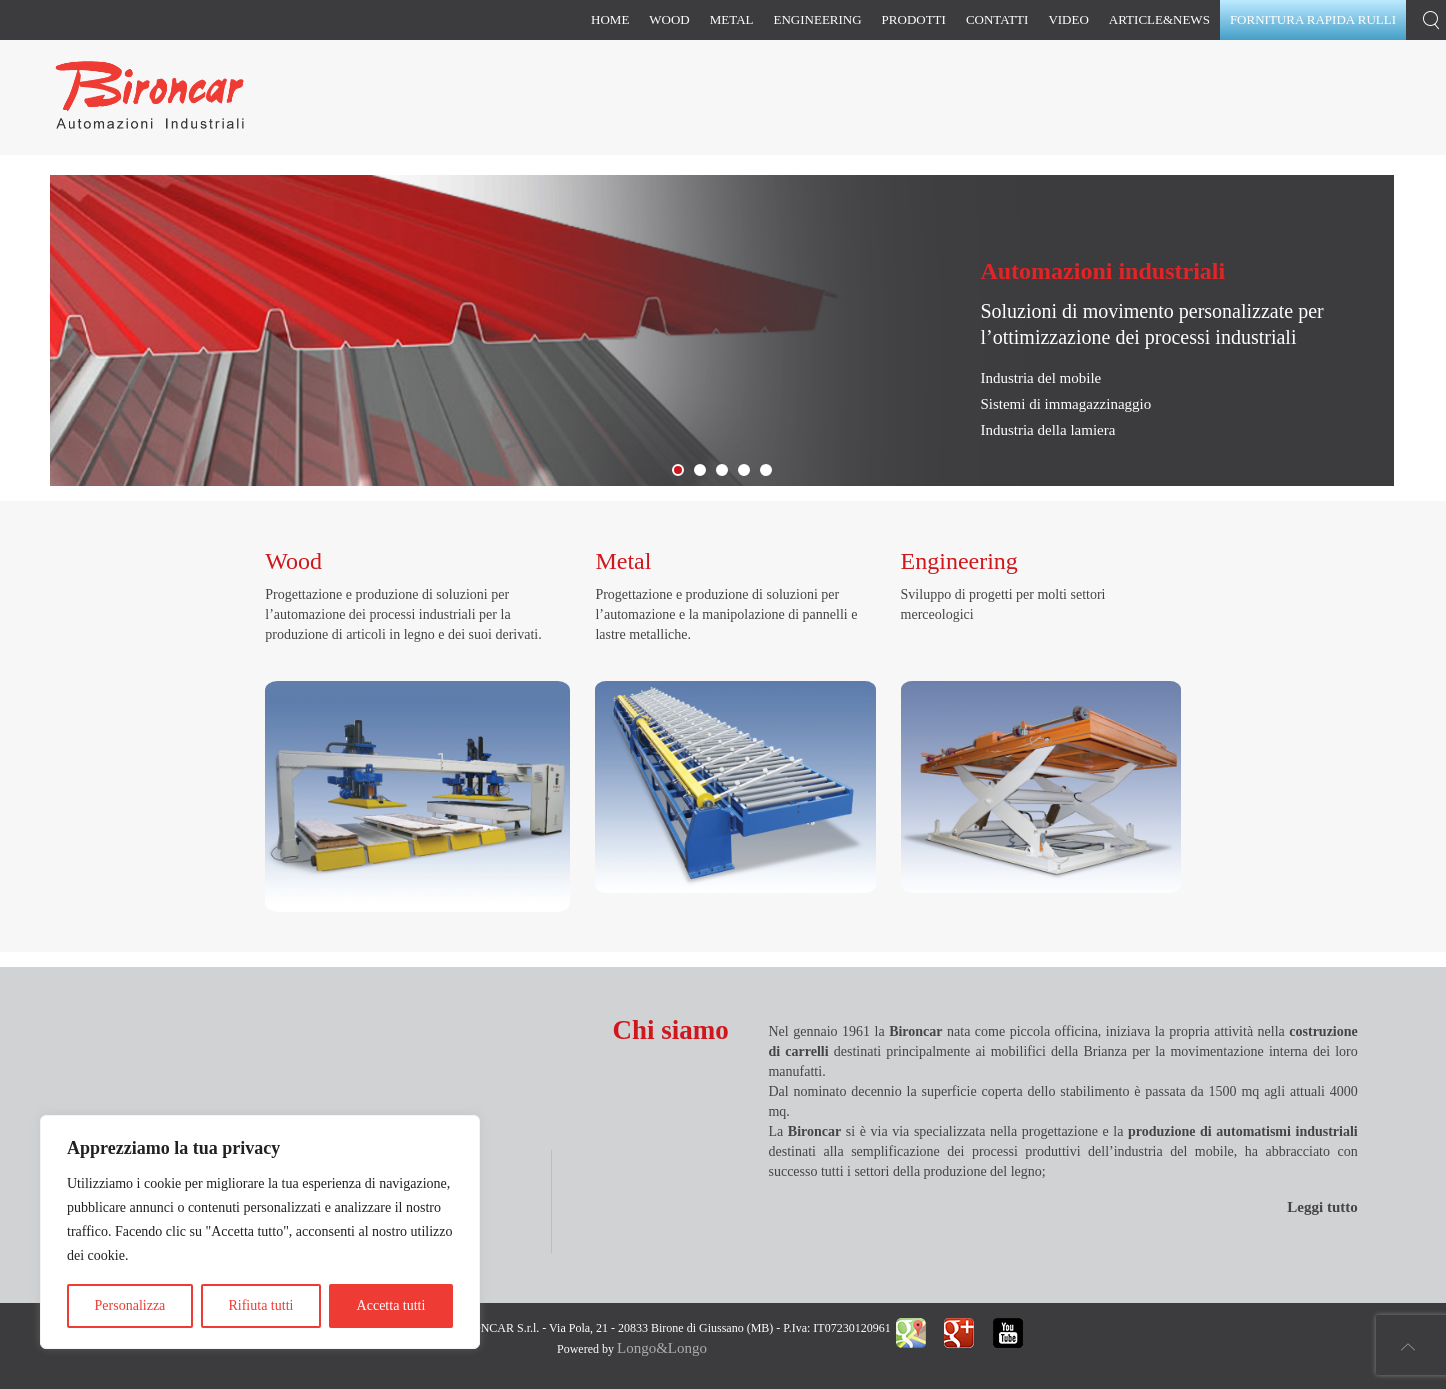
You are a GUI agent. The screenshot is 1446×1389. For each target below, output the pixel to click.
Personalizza (130, 1305)
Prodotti (914, 19)
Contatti (997, 19)
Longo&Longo (662, 1348)
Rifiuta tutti (260, 1305)
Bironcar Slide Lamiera (683, 472)
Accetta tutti (391, 1305)
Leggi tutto (1322, 1207)
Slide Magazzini (727, 472)
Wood (669, 19)
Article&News (1159, 19)
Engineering (818, 19)
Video (1068, 19)
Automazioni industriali (1102, 271)
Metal (732, 19)
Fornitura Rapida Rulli (705, 472)
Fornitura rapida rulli (1313, 19)
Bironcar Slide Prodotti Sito (749, 472)
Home (610, 19)
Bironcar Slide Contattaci (771, 472)
